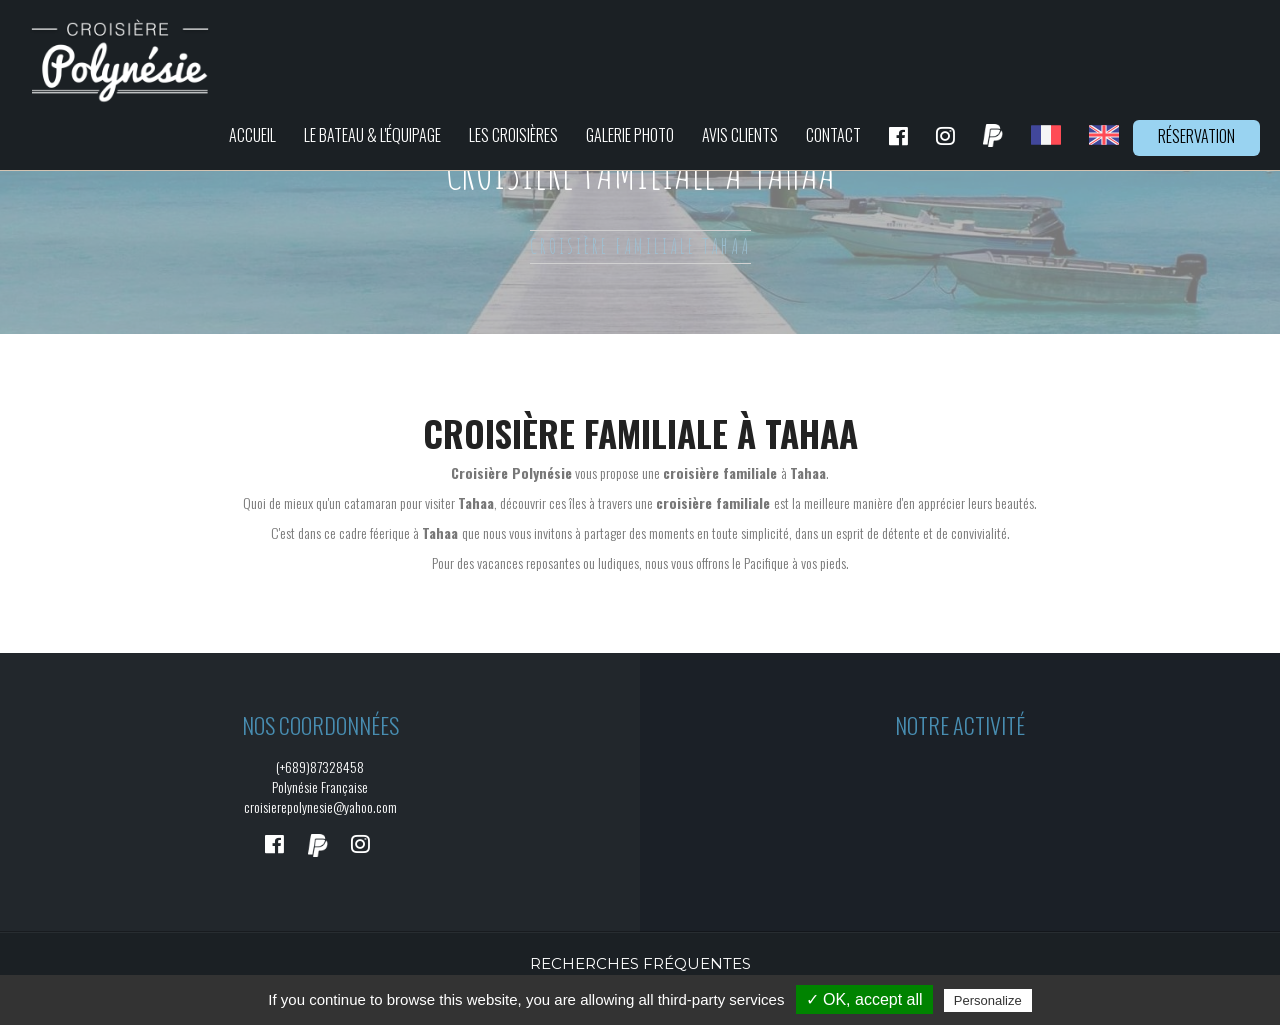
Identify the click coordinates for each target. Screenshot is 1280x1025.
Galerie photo (630, 135)
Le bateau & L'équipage (372, 135)
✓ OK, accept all (864, 999)
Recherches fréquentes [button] (640, 963)
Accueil (252, 135)
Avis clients (740, 135)
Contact (833, 135)
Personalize (988, 1000)
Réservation (1196, 136)
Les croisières (513, 135)
